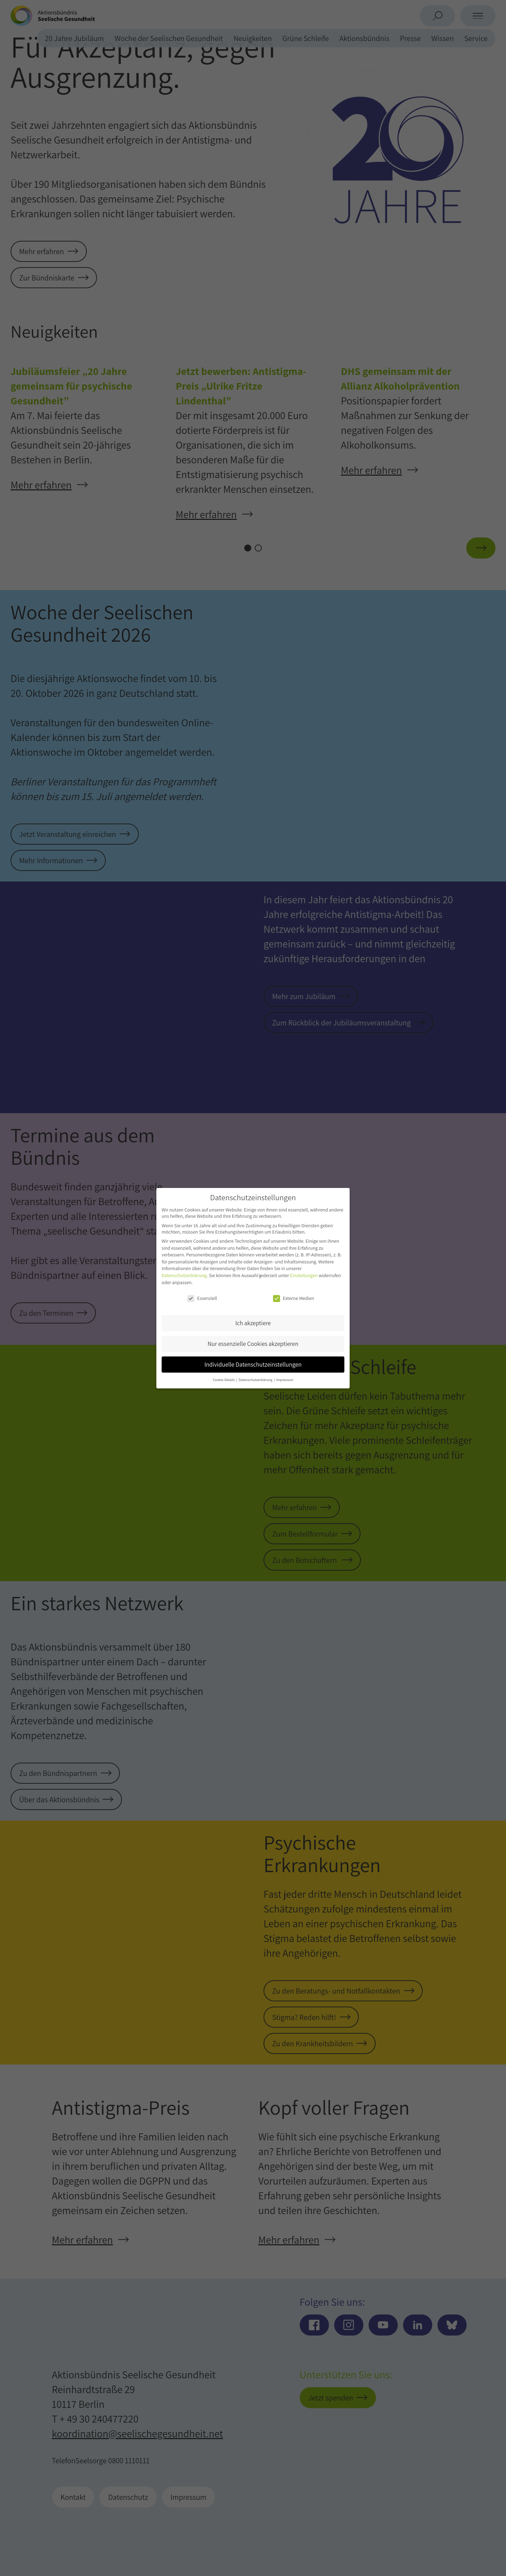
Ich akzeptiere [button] (253, 1323)
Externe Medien (293, 1298)
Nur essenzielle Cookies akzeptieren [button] (253, 1344)
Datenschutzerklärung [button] (256, 1379)
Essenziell (202, 1298)
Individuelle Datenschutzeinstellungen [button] (253, 1364)
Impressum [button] (284, 1379)
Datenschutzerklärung (184, 1275)
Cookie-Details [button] (224, 1379)
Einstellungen (304, 1275)
